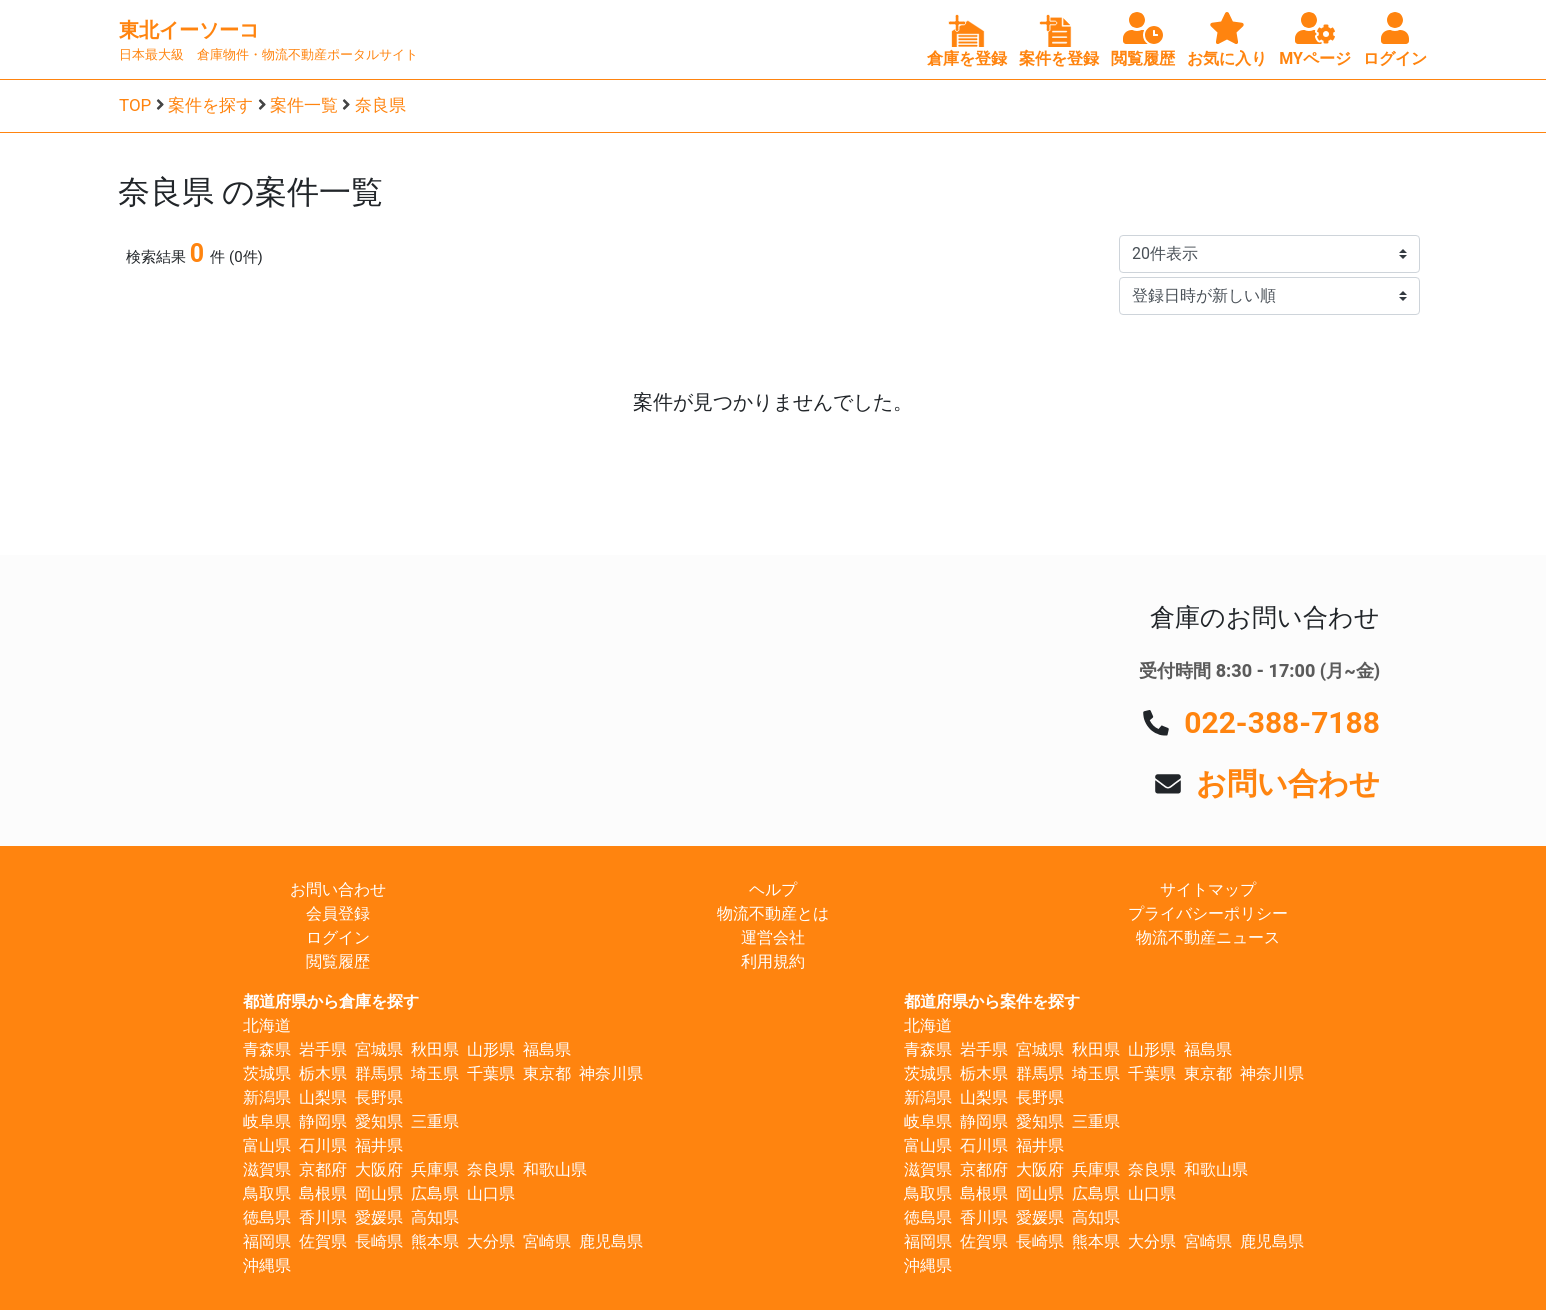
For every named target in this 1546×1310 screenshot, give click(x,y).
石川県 (323, 1145)
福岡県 (267, 1241)
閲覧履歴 (338, 961)
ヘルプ (773, 889)
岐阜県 (267, 1121)
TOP (135, 105)
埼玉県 (435, 1073)
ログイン (338, 937)
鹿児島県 (611, 1241)
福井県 (379, 1145)
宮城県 (379, 1049)
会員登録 (338, 913)
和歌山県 (555, 1169)
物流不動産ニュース (1208, 937)
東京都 (547, 1073)
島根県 (323, 1193)
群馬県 (379, 1073)
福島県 (547, 1049)
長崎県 (379, 1241)
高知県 (435, 1217)
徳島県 (267, 1217)
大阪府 (379, 1169)
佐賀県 (323, 1241)
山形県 (491, 1049)
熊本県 (435, 1241)
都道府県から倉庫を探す (331, 1001)
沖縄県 (267, 1265)
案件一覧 (304, 105)
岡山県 (379, 1193)
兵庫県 (435, 1169)
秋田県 (435, 1049)
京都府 (323, 1169)
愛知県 (379, 1121)
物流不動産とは (773, 913)
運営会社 (773, 937)
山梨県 (323, 1097)
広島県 (435, 1193)
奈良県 (380, 105)
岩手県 (323, 1049)
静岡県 (323, 1121)
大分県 (491, 1241)
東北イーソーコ (189, 30)
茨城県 (267, 1073)
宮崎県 (547, 1241)
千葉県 (491, 1073)
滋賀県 (267, 1169)
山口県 (491, 1193)
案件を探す (210, 105)
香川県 (323, 1217)
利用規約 (773, 961)
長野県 (379, 1097)
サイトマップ (1208, 889)
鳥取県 (267, 1193)
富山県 (267, 1145)
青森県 (267, 1049)
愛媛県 (379, 1217)
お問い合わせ (1288, 783)
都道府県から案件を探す (992, 1001)
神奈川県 (611, 1073)
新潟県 (267, 1097)
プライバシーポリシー (1208, 913)
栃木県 (323, 1073)
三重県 (435, 1121)
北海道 (267, 1025)
